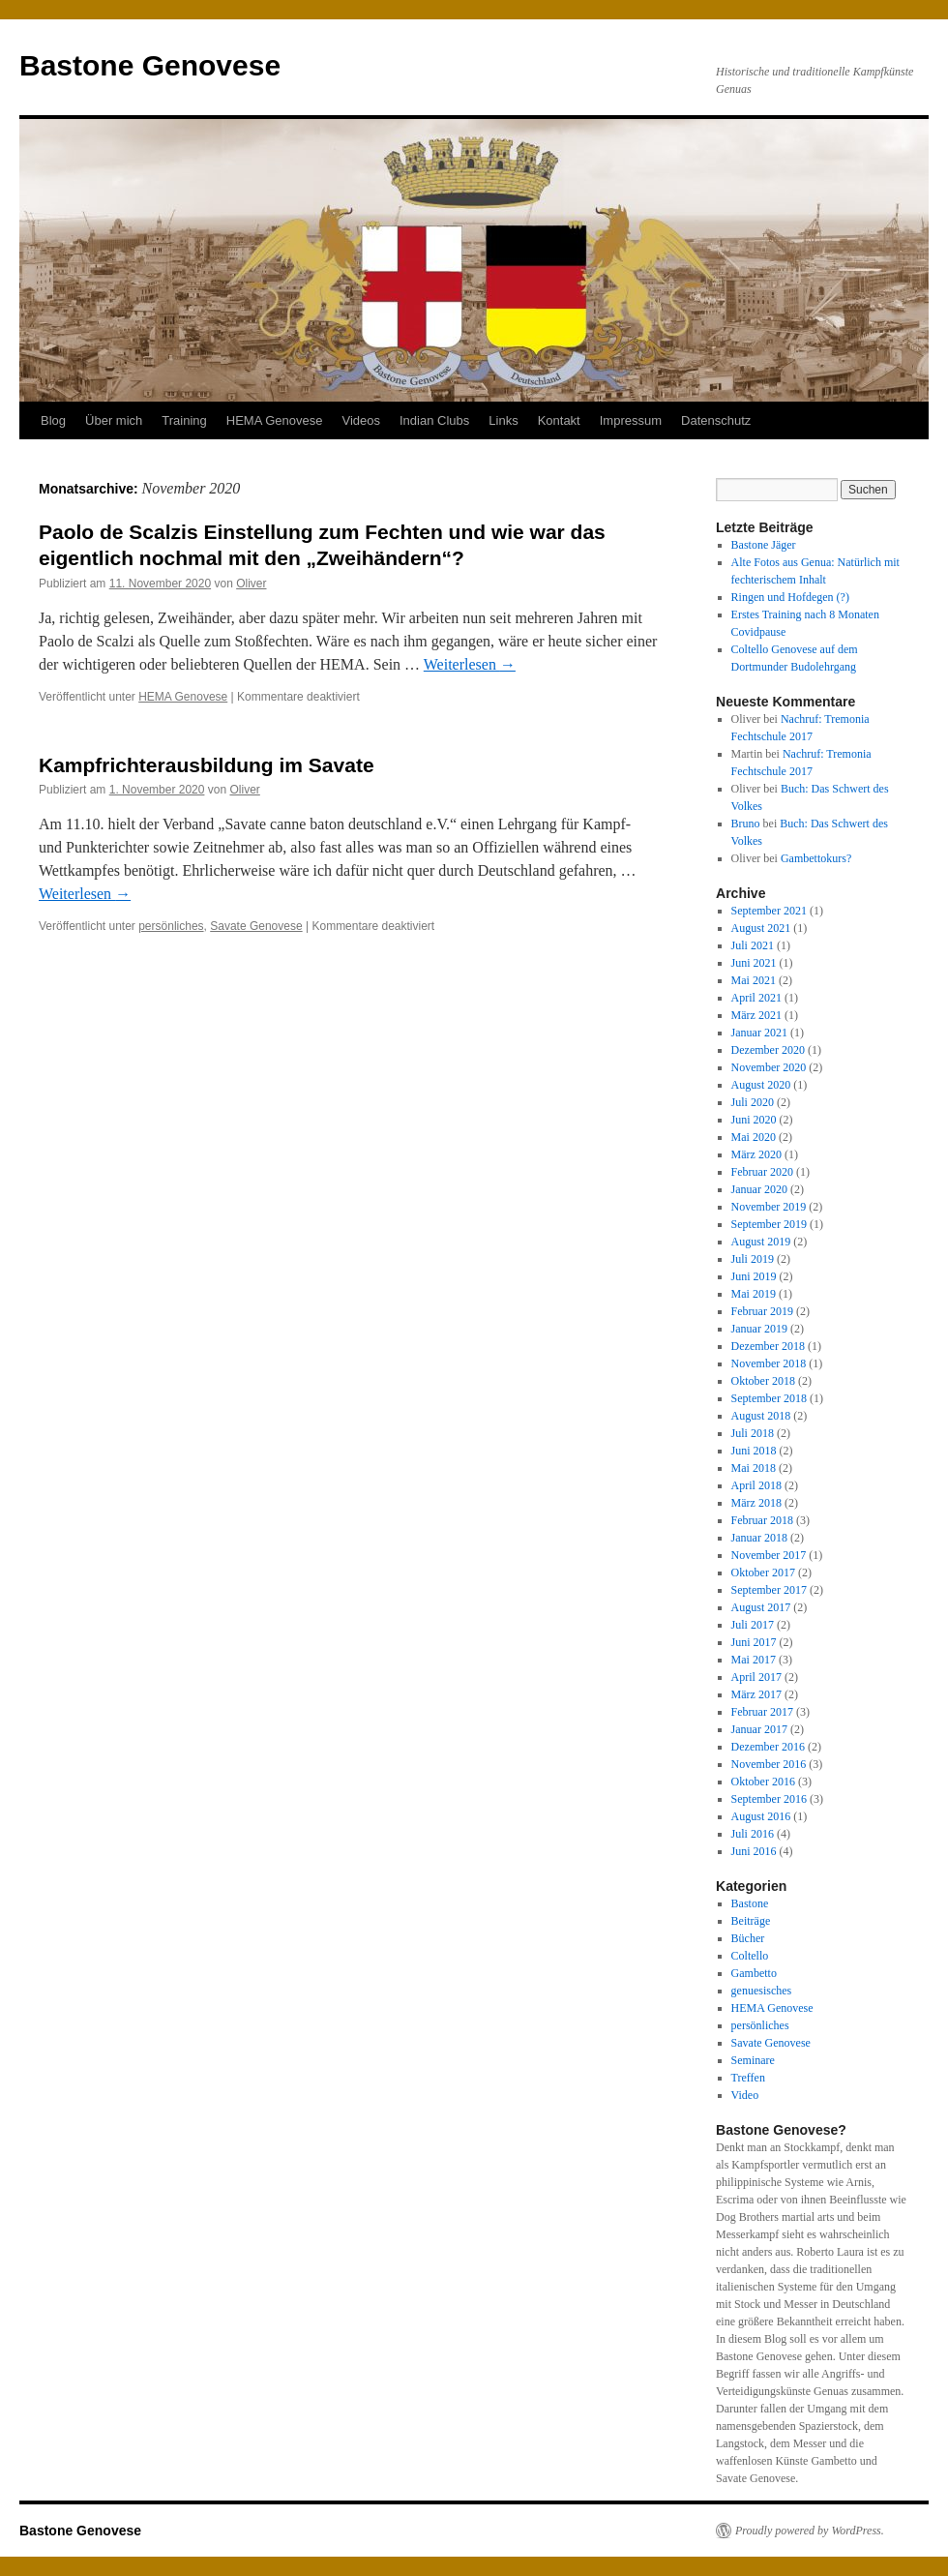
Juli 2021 (752, 945)
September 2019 (769, 1224)
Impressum (631, 420)
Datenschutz (716, 420)
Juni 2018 (754, 1450)
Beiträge (751, 1921)
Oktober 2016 (763, 1781)
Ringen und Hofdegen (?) (790, 597)
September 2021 (769, 910)
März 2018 (756, 1503)
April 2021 (756, 997)
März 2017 (756, 1694)
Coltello (750, 1955)
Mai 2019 (753, 1294)
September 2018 (769, 1398)
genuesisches (761, 1990)
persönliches (170, 926)
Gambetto (754, 1973)
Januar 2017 (759, 1729)
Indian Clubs (434, 420)
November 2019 (769, 1206)
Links (503, 420)
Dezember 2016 (768, 1746)
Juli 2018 (752, 1433)
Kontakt (559, 420)
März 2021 (756, 1015)
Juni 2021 (754, 963)
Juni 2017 (754, 1642)
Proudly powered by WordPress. (809, 2530)
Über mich (113, 420)
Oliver (251, 583)
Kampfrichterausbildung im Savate (206, 765)
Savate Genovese (256, 926)
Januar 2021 (759, 1032)
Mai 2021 (753, 980)
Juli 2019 (752, 1259)
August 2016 (761, 1816)
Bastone (750, 1903)
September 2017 (769, 1590)
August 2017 (761, 1607)
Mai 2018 (753, 1468)
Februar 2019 (762, 1311)
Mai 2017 (753, 1659)
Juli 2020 (752, 1102)
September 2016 (769, 1799)
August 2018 (761, 1416)
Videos (360, 420)
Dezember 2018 (768, 1346)
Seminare (753, 2060)
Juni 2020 (754, 1119)
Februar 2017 (762, 1712)
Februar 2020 (762, 1172)
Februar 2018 (762, 1520)
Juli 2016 (752, 1834)
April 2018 (756, 1485)
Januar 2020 (759, 1189)
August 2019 (761, 1241)
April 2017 (756, 1677)
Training (184, 420)
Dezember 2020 (768, 1050)
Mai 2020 (753, 1137)
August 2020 (761, 1085)
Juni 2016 (754, 1851)
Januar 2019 (759, 1328)
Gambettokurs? (816, 858)
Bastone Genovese (150, 65)
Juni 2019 (754, 1276)
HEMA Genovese (274, 420)
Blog (53, 420)
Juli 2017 (752, 1625)
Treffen (748, 2077)
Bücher (748, 1938)
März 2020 (756, 1154)
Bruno (745, 823)
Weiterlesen (470, 664)
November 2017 (769, 1555)
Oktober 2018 (763, 1381)
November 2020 (769, 1067)
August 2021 (761, 928)
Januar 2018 (759, 1537)
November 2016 (769, 1764)
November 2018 (769, 1363)
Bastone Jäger (763, 545)
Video (745, 2095)
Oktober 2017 (763, 1572)
